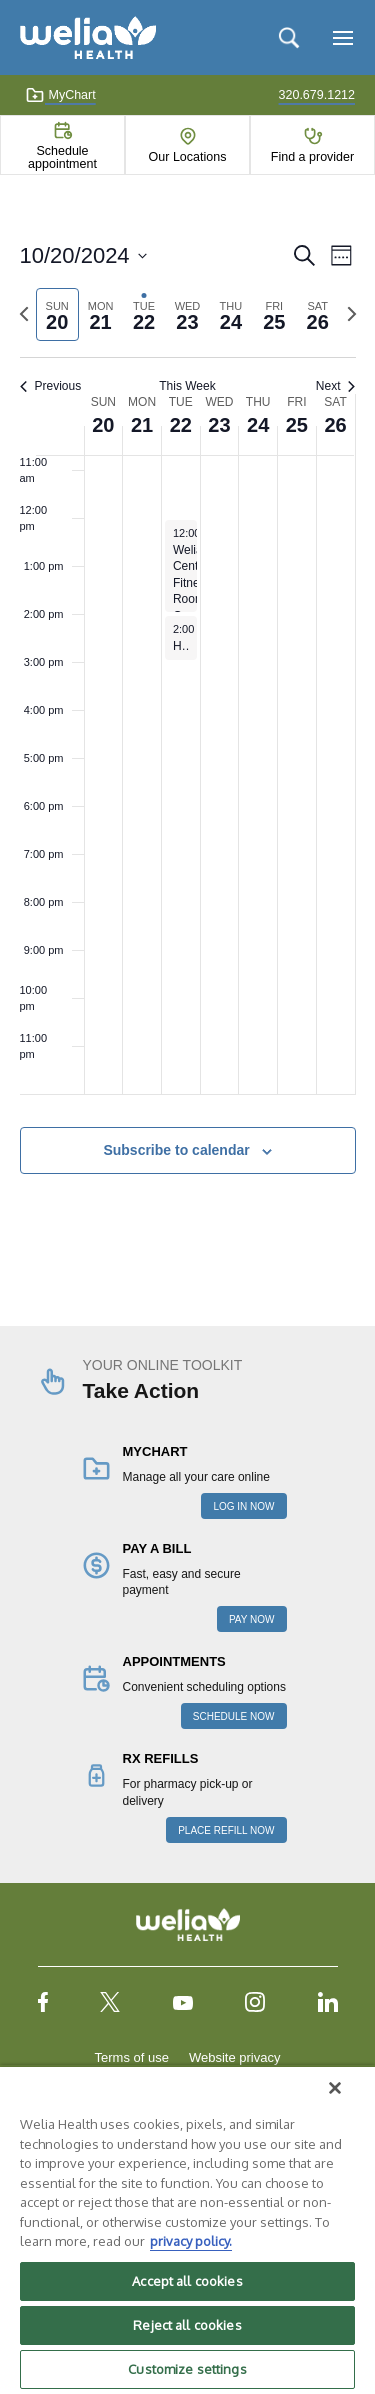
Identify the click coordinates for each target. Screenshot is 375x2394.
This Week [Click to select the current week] (187, 386)
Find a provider (312, 157)
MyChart (60, 95)
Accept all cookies (187, 2281)
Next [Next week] (336, 386)
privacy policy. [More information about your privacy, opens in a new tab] (191, 2241)
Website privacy (235, 2057)
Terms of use (132, 2057)
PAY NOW (252, 1619)
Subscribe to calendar (176, 1150)
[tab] (57, 314)
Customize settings (187, 2369)
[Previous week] (24, 314)
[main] (187, 730)
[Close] (335, 2088)
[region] (187, 2229)
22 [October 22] (181, 425)
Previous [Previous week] (51, 386)
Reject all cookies (187, 2325)
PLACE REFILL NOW (226, 1830)
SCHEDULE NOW (234, 1716)
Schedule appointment (62, 157)
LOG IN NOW (243, 1506)
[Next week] (352, 314)
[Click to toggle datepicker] (83, 255)
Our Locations (188, 157)
